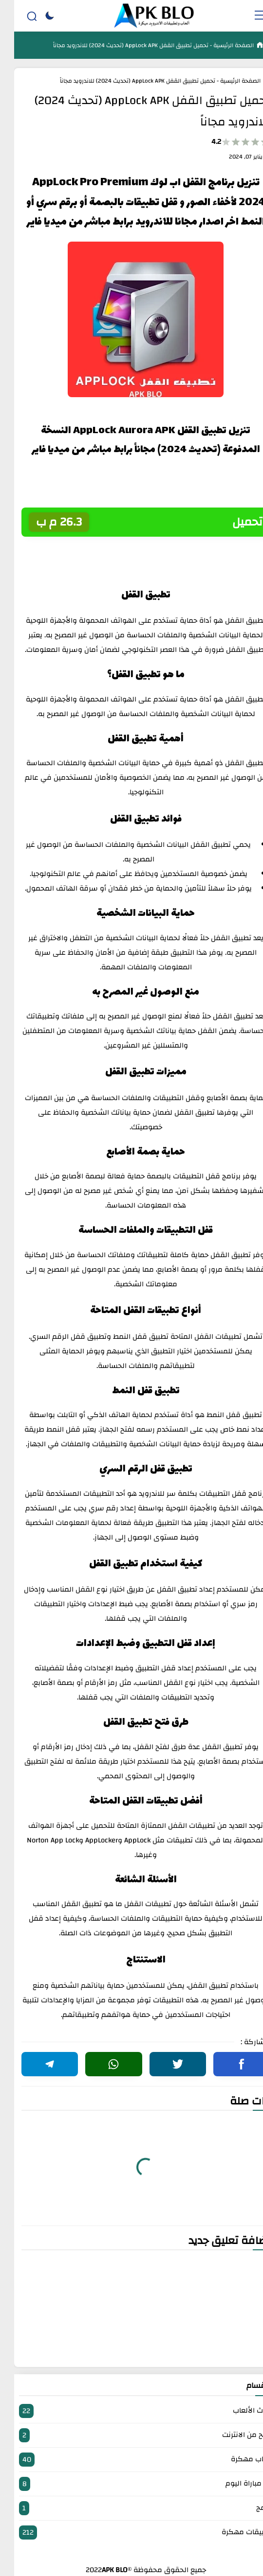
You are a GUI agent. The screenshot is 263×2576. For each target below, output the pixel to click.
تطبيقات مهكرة (131, 2532)
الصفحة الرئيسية (219, 45)
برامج (131, 2508)
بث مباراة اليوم (131, 2484)
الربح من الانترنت (131, 2435)
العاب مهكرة (131, 2460)
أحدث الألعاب (131, 2411)
